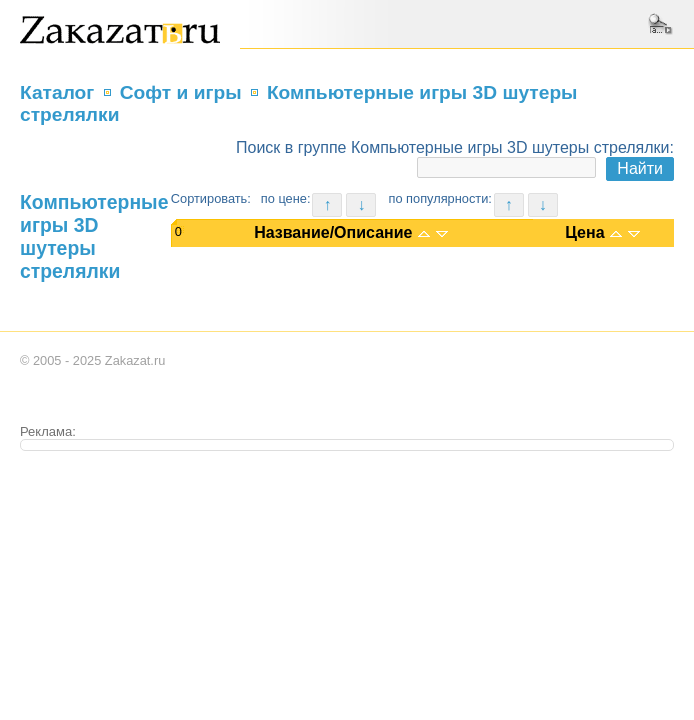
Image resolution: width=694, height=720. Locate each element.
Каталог (57, 92)
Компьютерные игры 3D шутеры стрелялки (94, 236)
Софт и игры (181, 92)
